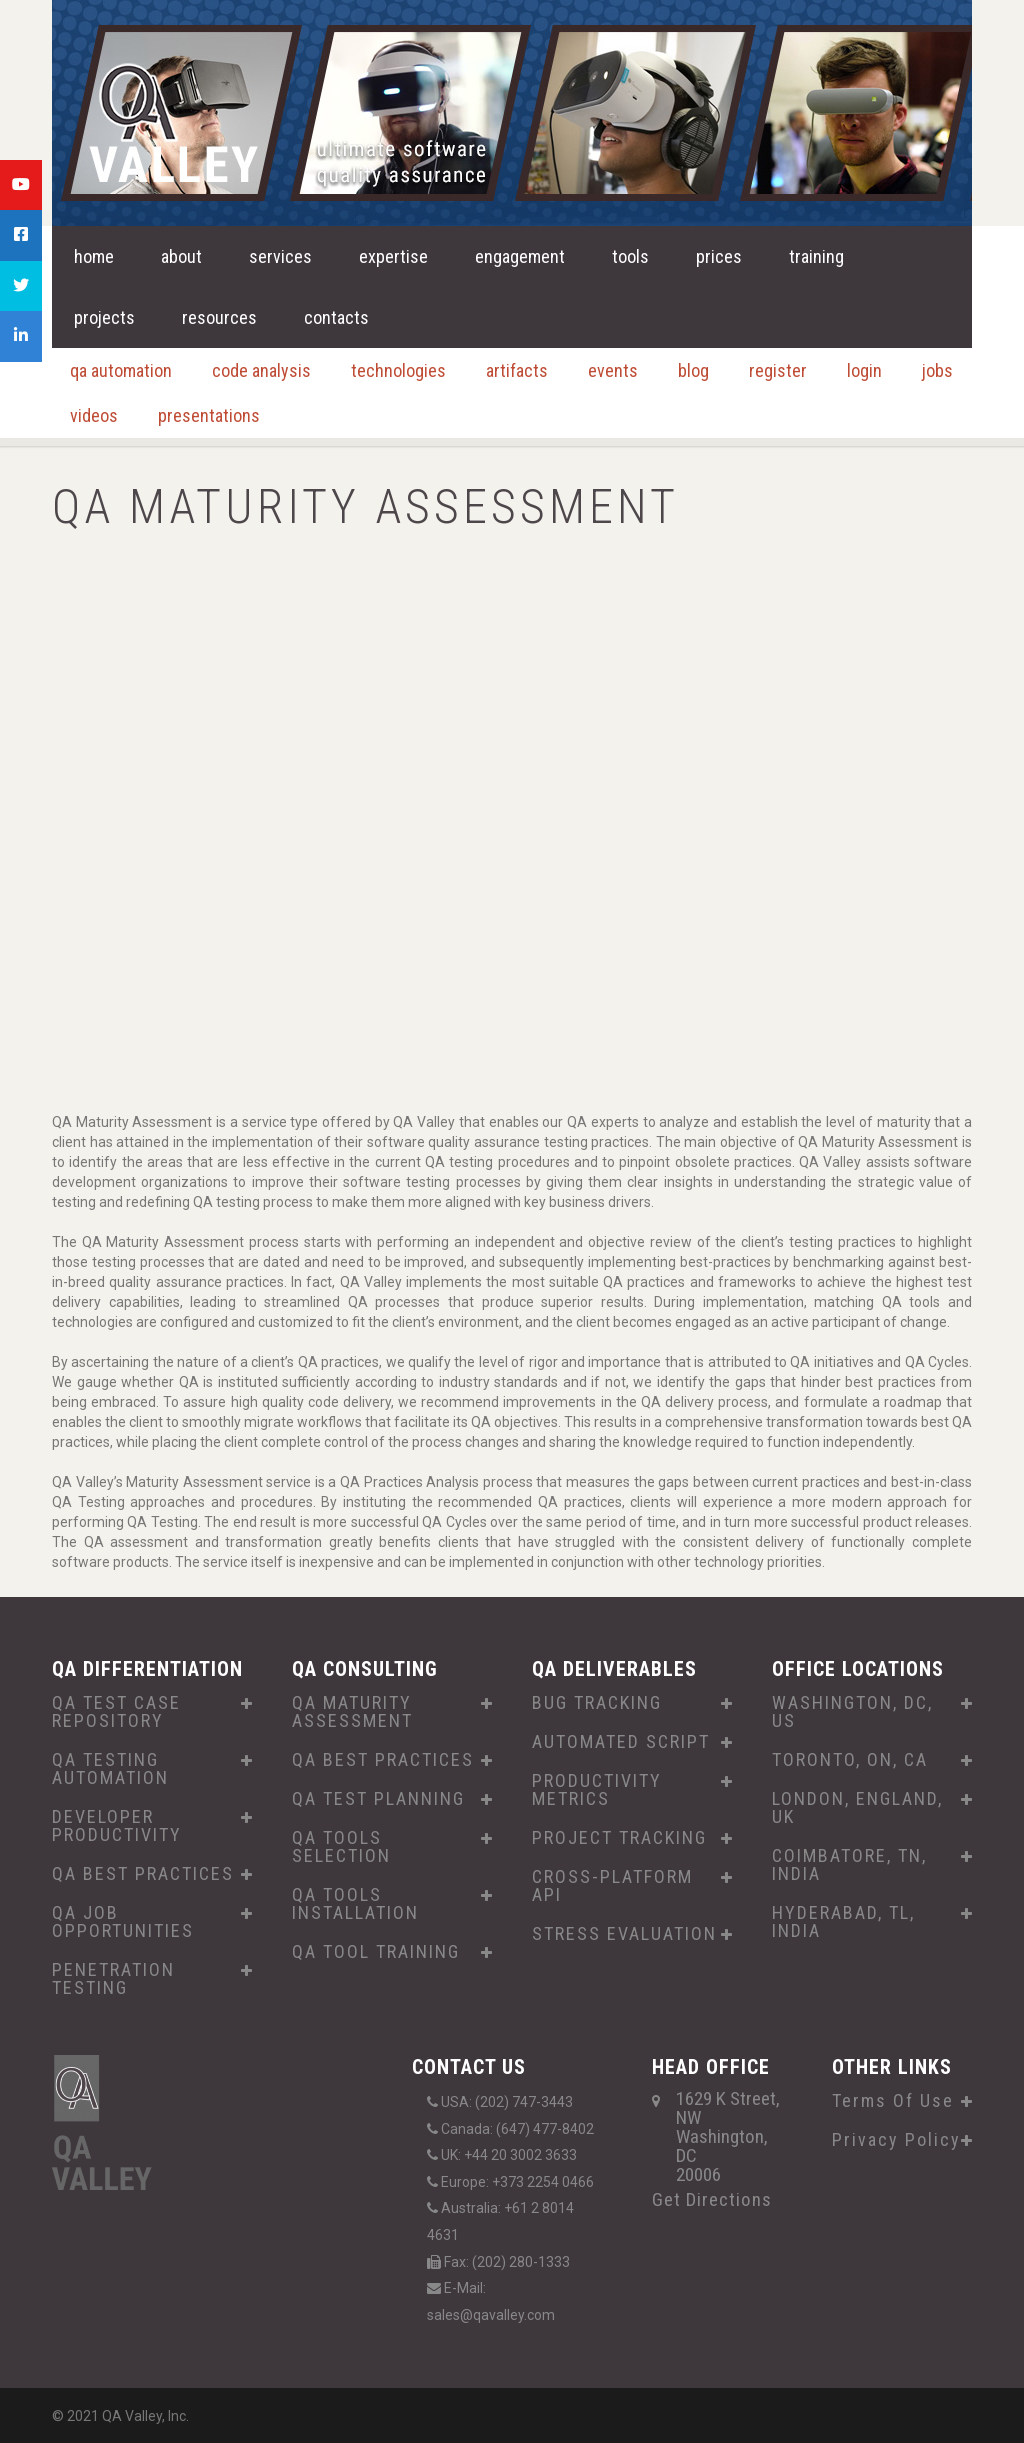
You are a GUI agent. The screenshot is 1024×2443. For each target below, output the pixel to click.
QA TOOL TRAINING (376, 1952)
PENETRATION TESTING (113, 1979)
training (816, 256)
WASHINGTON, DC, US (852, 1712)
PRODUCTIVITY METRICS (597, 1790)
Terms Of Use (893, 2101)
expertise (393, 256)
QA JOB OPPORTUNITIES (123, 1922)
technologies (398, 370)
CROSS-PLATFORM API (612, 1886)
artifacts (517, 370)
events (613, 370)
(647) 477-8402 (545, 2129)
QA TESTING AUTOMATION (110, 1769)
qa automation (121, 370)
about (181, 256)
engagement (520, 256)
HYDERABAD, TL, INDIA (843, 1922)
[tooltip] (21, 185)
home (94, 256)
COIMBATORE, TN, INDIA (849, 1865)
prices (719, 256)
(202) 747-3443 (524, 2102)
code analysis (261, 370)
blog (693, 370)
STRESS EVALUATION (624, 1934)
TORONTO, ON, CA (850, 1760)
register (778, 370)
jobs (937, 370)
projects (104, 317)
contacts (336, 317)
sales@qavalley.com (491, 2315)
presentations (209, 415)
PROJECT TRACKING (619, 1838)
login (864, 370)
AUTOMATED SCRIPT (621, 1742)
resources (219, 317)
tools (630, 256)
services (280, 256)
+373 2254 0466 (543, 2182)
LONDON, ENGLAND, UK (857, 1808)
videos (94, 415)
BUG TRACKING (597, 1703)
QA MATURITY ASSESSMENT (352, 1712)
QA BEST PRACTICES (143, 1874)
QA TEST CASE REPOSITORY (116, 1712)
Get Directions (712, 2199)
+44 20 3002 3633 (520, 2155)
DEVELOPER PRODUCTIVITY (117, 1826)
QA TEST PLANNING (378, 1799)
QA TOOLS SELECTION (341, 1847)
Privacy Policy (896, 2140)
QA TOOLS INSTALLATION (355, 1904)
